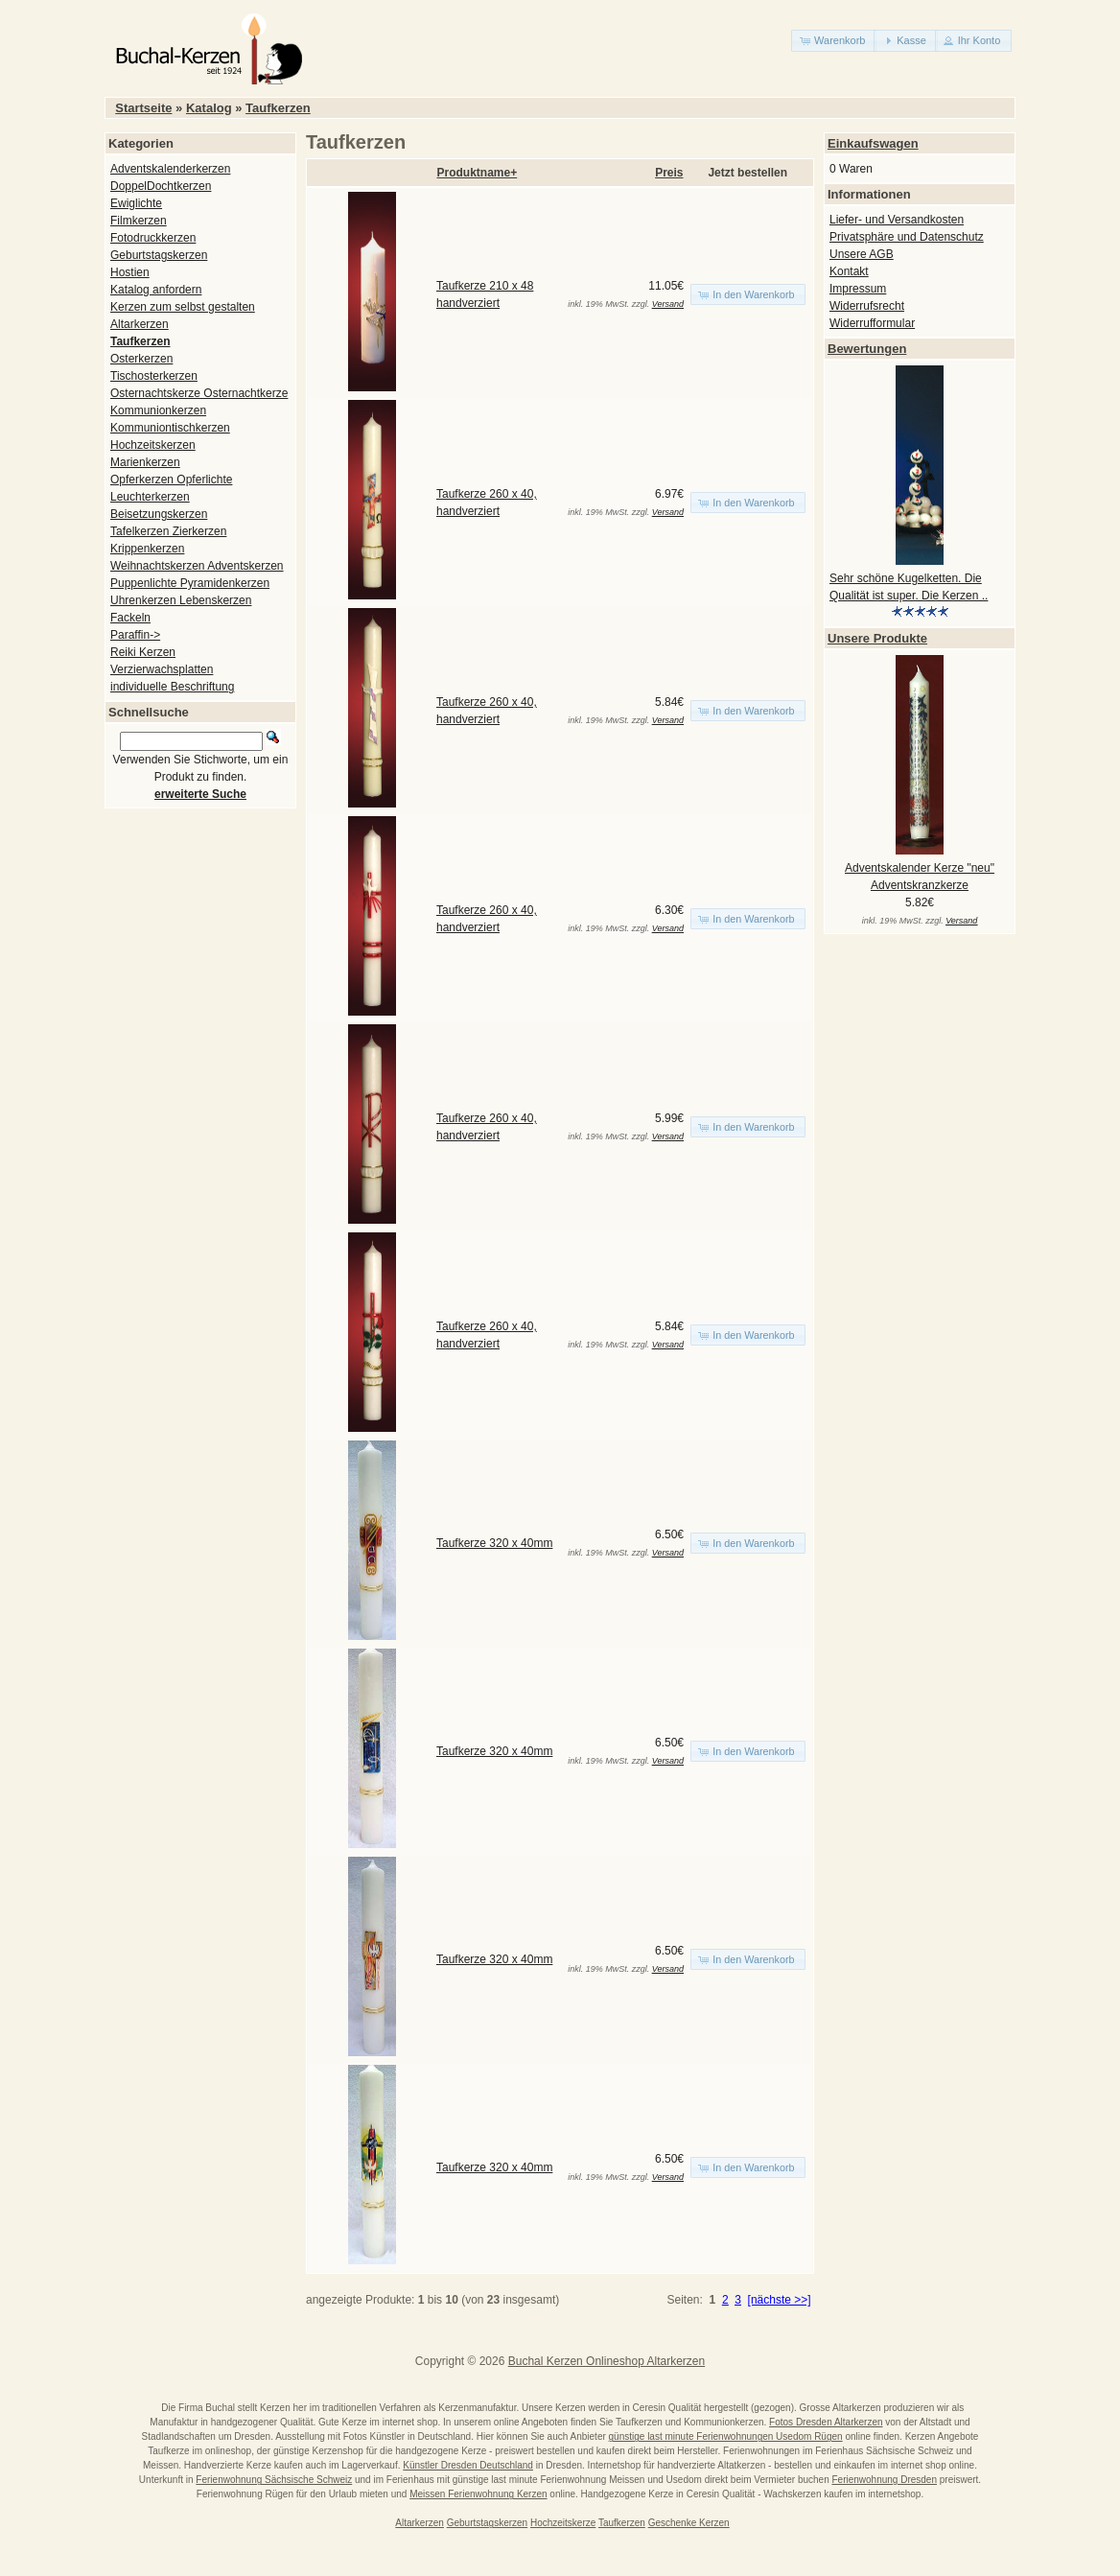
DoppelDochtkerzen (160, 186)
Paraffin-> (135, 635)
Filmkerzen (138, 220)
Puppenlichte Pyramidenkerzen (189, 583)
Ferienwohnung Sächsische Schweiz (274, 2479)
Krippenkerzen (147, 548)
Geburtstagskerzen (158, 255)
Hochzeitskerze (562, 2522)
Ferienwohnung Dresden (884, 2479)
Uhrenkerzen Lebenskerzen (180, 600)
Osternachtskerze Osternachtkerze (199, 393)
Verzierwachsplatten (161, 669)
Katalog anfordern (155, 289)
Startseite (143, 108)
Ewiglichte (136, 203)
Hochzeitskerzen (153, 445)
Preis (669, 172)
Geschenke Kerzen (689, 2522)
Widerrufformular (872, 323)
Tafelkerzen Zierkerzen (168, 531)
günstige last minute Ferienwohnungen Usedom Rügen (726, 2436)
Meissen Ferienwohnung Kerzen (478, 2494)
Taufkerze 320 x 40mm (494, 1543)
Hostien (130, 272)
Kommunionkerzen (158, 410)
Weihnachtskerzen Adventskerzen (197, 566)
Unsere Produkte (877, 638)
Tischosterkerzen (154, 376)
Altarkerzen (139, 324)
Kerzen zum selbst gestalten (182, 307)
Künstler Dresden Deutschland (468, 2465)
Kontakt (849, 271)
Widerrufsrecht (866, 306)
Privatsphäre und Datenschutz (906, 237)
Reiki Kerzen (142, 652)
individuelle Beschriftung (172, 686)
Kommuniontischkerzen (170, 427)
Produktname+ (477, 172)
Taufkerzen (278, 108)
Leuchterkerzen (150, 496)
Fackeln (130, 617)
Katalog (209, 108)
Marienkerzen (145, 462)
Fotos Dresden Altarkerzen (825, 2422)
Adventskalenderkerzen (170, 169)
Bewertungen (867, 348)
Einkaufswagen (873, 143)
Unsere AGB (861, 254)
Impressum (857, 288)
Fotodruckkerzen (153, 238)
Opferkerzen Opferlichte (171, 479)
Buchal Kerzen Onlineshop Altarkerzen (606, 2361)
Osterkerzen (141, 358)
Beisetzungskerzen (158, 514)
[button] (833, 41)
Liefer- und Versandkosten (896, 219)
